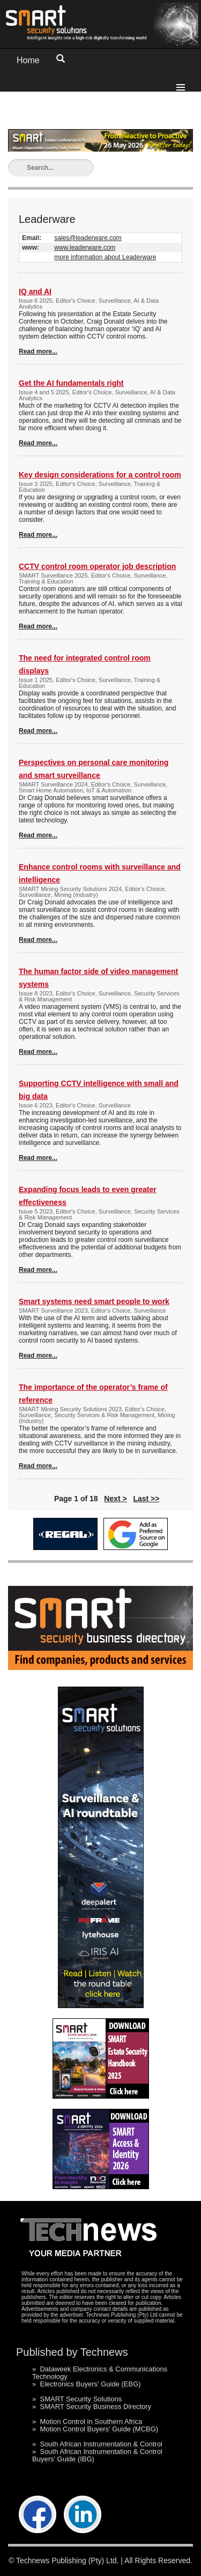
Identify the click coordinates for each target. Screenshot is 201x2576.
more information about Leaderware (105, 257)
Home (28, 60)
